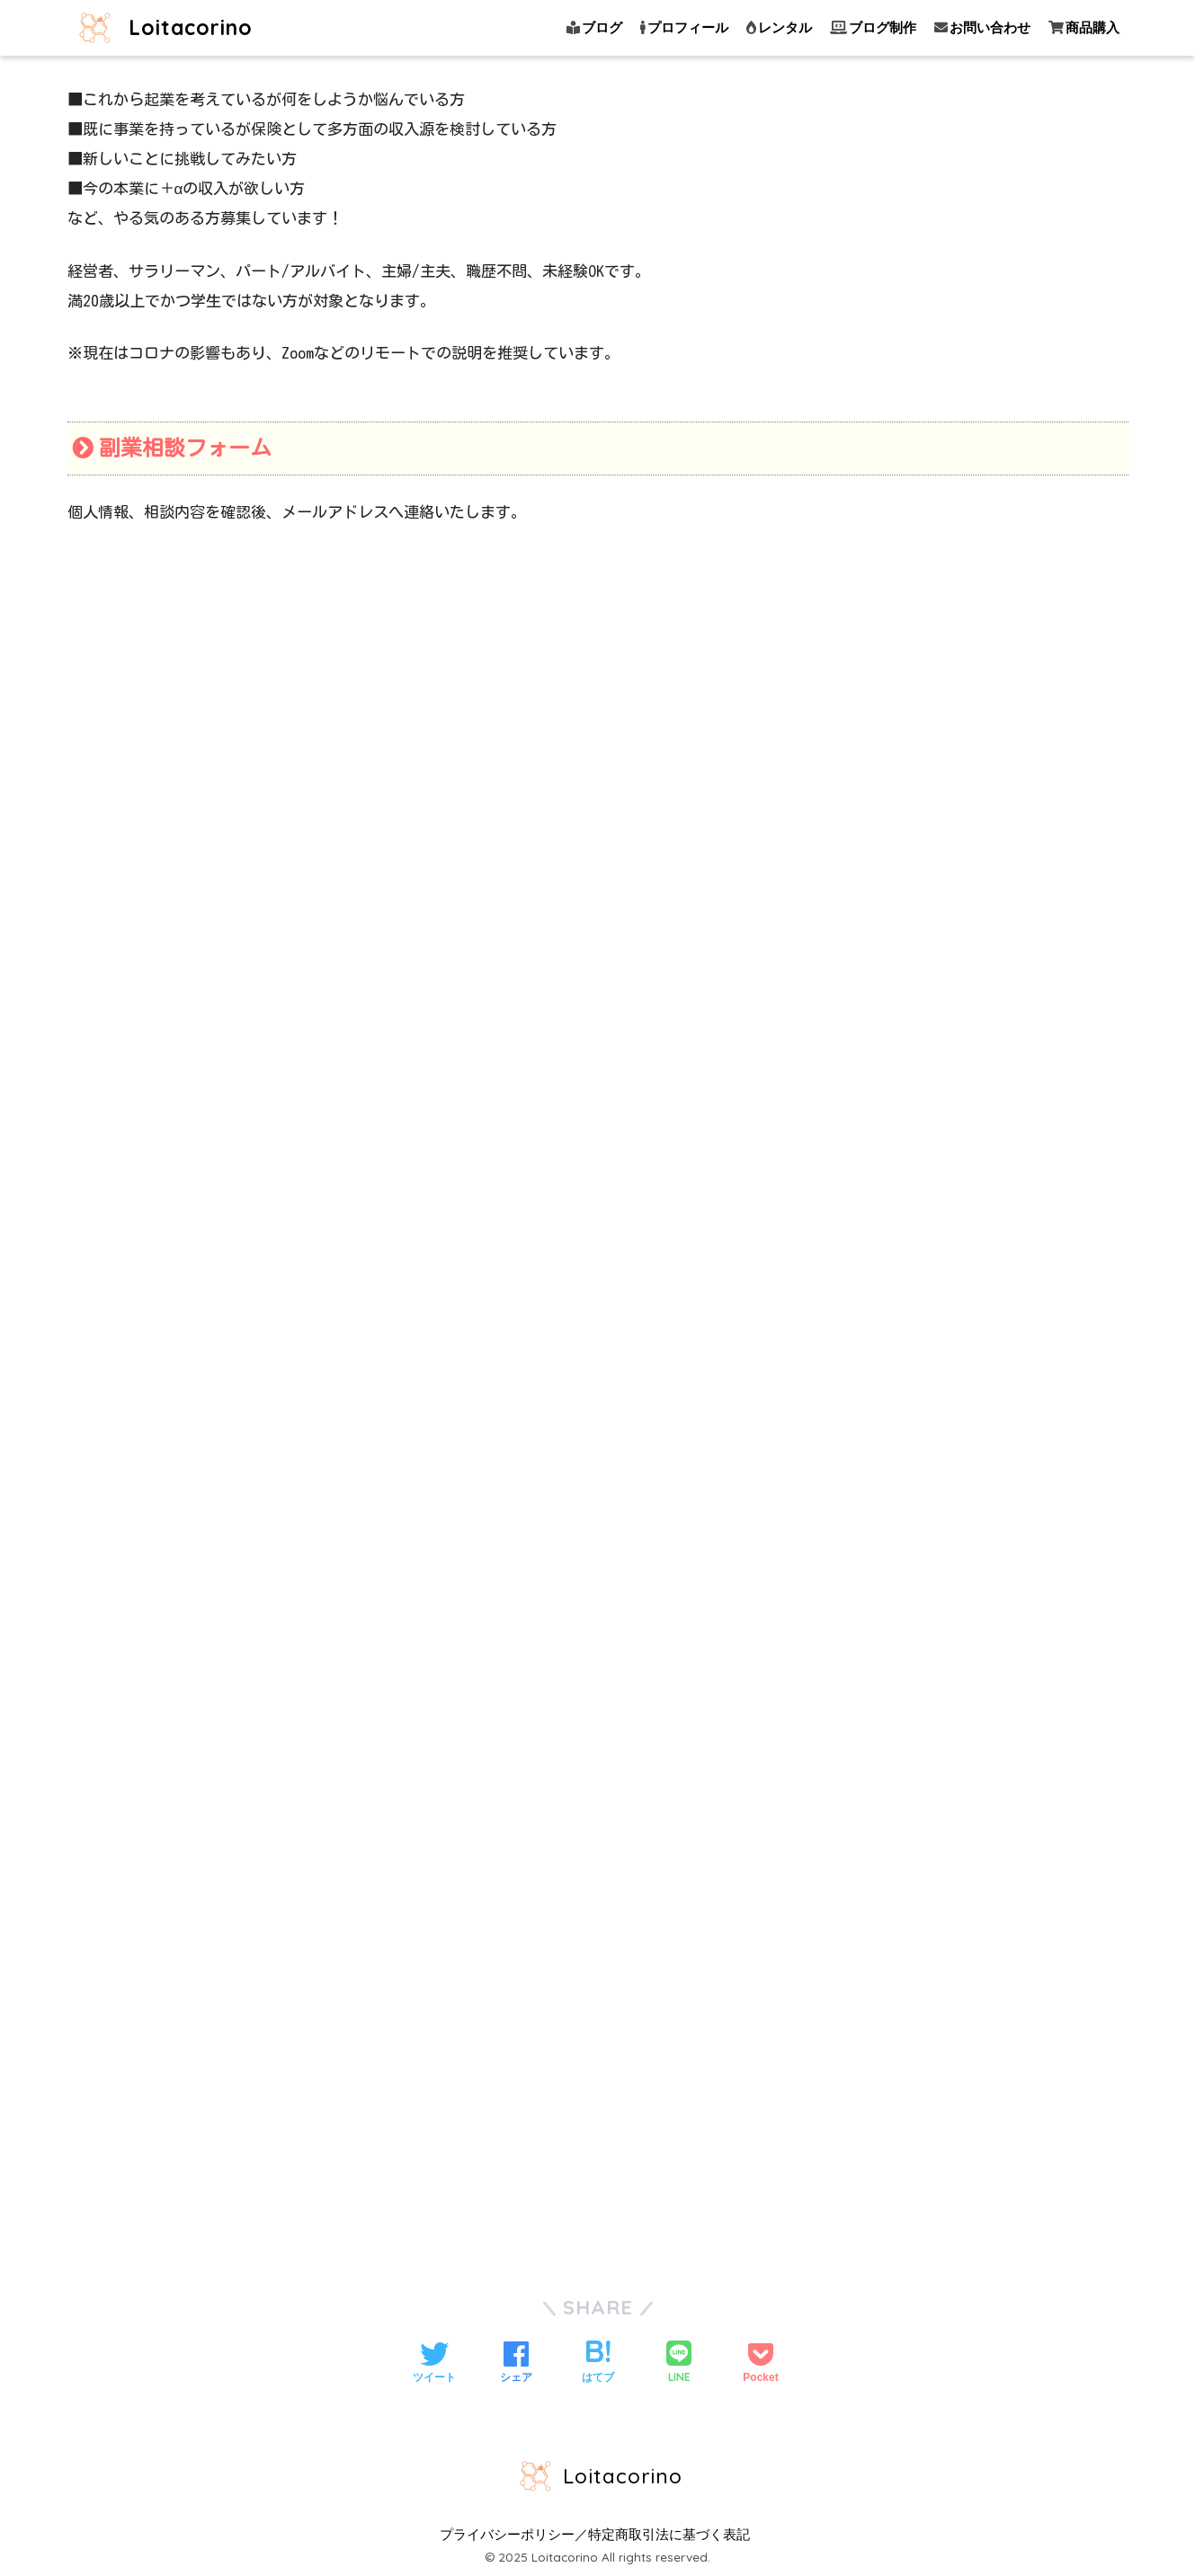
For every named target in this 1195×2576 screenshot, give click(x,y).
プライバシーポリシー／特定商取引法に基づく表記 (595, 2534)
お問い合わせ (982, 27)
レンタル (779, 27)
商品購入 (1083, 27)
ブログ (594, 27)
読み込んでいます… (598, 1403)
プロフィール (684, 27)
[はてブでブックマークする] (598, 2364)
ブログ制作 (873, 27)
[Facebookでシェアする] (516, 2364)
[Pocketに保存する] (760, 2364)
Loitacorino (162, 27)
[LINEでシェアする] (678, 2363)
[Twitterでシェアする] (434, 2364)
